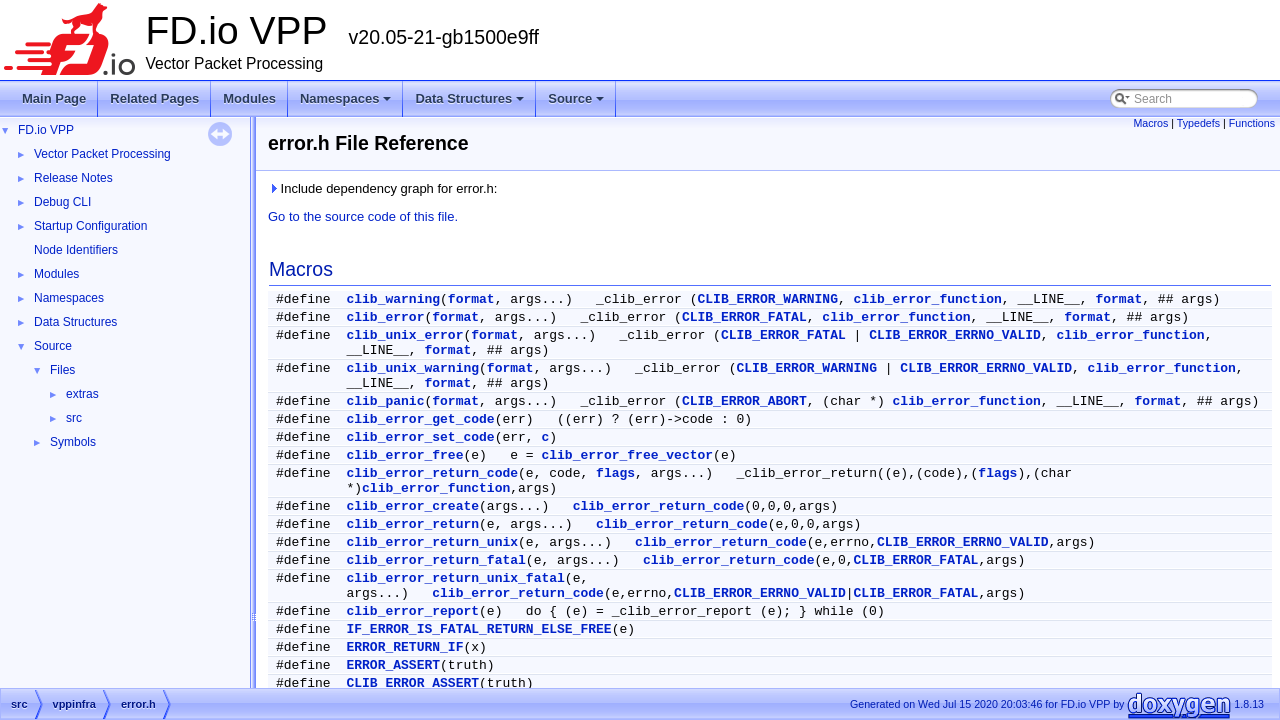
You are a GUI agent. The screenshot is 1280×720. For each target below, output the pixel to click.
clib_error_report (412, 611)
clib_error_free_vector (627, 455)
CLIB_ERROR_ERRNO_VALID (955, 335)
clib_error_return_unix (432, 542)
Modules (249, 98)
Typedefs (1198, 123)
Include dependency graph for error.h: (382, 188)
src (74, 418)
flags (615, 473)
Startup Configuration (90, 226)
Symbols (73, 442)
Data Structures (471, 104)
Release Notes (73, 178)
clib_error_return (412, 524)
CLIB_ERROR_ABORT (744, 401)
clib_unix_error (404, 335)
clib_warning (393, 299)
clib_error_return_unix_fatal (455, 578)
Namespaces (347, 104)
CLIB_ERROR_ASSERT (412, 683)
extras (82, 394)
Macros (1150, 123)
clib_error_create (412, 506)
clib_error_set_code (420, 437)
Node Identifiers (76, 250)
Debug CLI (62, 202)
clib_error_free (404, 455)
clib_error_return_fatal (435, 560)
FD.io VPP (46, 130)
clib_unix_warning (412, 368)
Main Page (54, 98)
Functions (1252, 123)
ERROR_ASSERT (393, 665)
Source (577, 104)
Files (62, 370)
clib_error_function (928, 299)
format (471, 299)
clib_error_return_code (432, 473)
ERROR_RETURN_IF (404, 647)
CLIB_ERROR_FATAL (744, 317)
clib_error (385, 317)
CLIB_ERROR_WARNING (768, 299)
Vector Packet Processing (102, 154)
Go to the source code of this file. (363, 216)
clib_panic (385, 401)
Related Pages (154, 98)
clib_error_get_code (420, 419)
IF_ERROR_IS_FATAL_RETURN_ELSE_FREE (478, 629)
